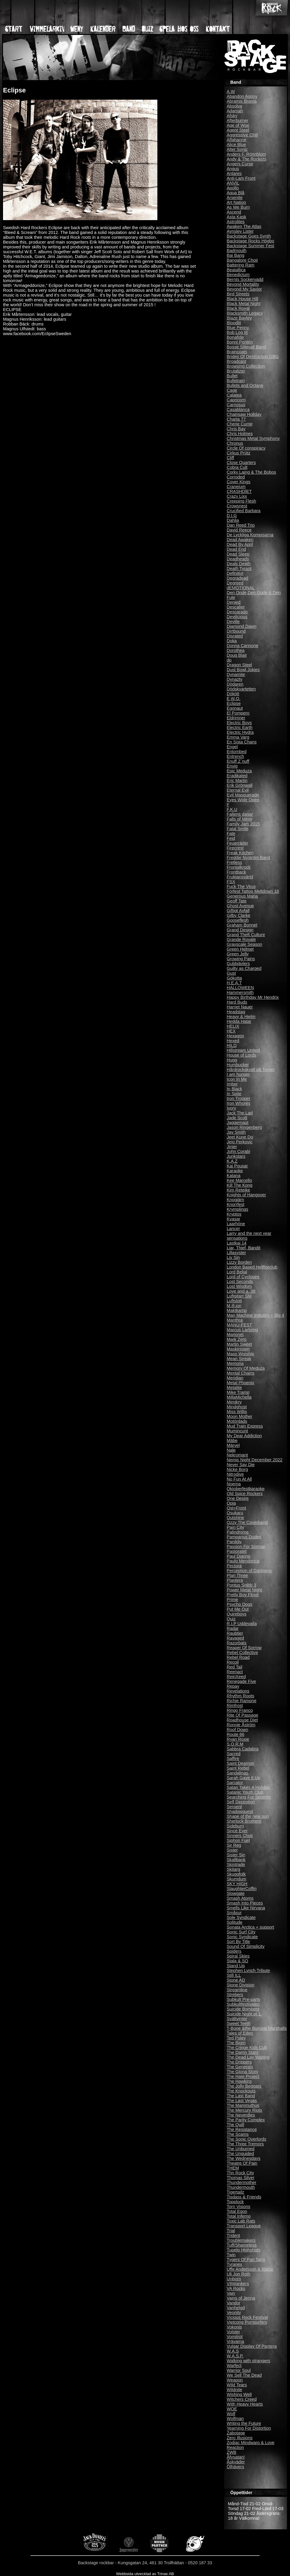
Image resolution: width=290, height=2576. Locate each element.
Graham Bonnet (242, 925)
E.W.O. (234, 698)
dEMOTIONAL (241, 587)
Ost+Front (236, 1508)
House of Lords (241, 1055)
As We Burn (238, 207)
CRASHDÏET (239, 491)
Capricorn (236, 399)
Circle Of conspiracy (246, 448)
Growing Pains (241, 958)
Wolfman (235, 2418)
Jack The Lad (240, 1112)
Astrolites (235, 221)
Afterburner (237, 120)
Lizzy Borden (239, 1262)
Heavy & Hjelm (241, 1016)
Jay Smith (236, 1132)
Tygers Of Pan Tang (246, 2259)
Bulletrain (236, 380)
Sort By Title (238, 1941)
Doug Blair (237, 655)
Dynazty (234, 679)
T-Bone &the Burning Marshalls (257, 2028)
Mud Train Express (245, 1426)
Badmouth (237, 250)
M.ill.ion (234, 1305)
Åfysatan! (236, 2457)
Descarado (237, 611)
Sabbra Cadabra (243, 1748)
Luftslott (234, 1300)
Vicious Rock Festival (247, 2317)
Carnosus (236, 404)
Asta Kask (236, 216)
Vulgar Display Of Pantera (252, 2346)
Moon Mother (239, 1416)
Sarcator (235, 1782)
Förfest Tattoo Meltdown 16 (253, 891)
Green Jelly (238, 954)
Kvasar (233, 1218)
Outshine (235, 1517)
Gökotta (234, 978)
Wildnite (234, 2389)
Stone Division (240, 1985)
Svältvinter (237, 2018)
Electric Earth (240, 727)
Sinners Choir (240, 1835)
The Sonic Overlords (246, 2139)
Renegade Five (241, 1681)
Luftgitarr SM (239, 1296)
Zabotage (236, 2433)
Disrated (235, 636)
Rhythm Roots (240, 1695)
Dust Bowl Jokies (243, 669)
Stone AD (236, 1980)
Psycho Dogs (239, 1604)
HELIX (233, 1026)
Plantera (235, 1580)
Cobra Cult (237, 467)
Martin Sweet (239, 1344)
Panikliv (234, 1541)
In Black (234, 1088)
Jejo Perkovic (240, 1141)
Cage (232, 390)
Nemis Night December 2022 (254, 1459)
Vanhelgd (236, 2307)
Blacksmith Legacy (245, 313)
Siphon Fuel (238, 1840)
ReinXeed (236, 1676)
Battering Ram (240, 265)
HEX (231, 1031)
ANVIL (233, 183)
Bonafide (235, 337)
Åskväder (236, 2461)
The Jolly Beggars (244, 2086)
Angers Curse (240, 163)
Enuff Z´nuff (238, 761)
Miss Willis (237, 1411)
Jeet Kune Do (240, 1137)
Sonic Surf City (241, 1932)
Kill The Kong (239, 1185)
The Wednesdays (243, 2158)
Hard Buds (237, 1002)
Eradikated (237, 775)
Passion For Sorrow (246, 1546)
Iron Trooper (238, 1098)
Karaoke (235, 1170)
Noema (234, 1483)
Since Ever (237, 1830)
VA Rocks (236, 2288)
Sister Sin (236, 1854)
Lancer (233, 1228)
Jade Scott (237, 1117)
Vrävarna (235, 2341)
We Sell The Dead (244, 2375)
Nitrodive (235, 1474)
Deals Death (239, 563)
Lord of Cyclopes (243, 1276)
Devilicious (237, 616)
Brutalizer (236, 371)
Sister (232, 1850)
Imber (232, 1084)
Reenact (235, 1671)
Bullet (232, 375)
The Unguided (240, 2153)
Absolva (234, 106)
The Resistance (242, 2129)
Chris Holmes (240, 433)
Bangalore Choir (242, 260)
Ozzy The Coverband (247, 1522)
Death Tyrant (239, 568)
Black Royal (238, 308)
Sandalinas (237, 1773)
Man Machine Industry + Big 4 (255, 1315)
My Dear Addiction (244, 1435)
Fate (231, 833)
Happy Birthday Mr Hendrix (253, 997)
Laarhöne (236, 1223)
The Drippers (239, 2062)
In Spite (234, 1093)
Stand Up (236, 1965)
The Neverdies (241, 2115)
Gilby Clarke (238, 915)
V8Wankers (238, 2283)
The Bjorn (236, 2042)
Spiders (234, 1951)
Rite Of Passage (242, 1715)
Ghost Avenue (240, 905)
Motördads (237, 1421)
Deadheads (238, 558)
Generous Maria (242, 896)
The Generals (240, 2066)
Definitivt (235, 573)
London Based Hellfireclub (252, 1267)
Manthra (235, 1320)
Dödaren (235, 684)
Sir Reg (234, 1845)
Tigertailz (235, 2192)
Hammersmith (240, 992)
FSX (231, 881)
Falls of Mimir (240, 819)
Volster (233, 2331)
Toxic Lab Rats (241, 2221)
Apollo (233, 187)
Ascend (234, 212)
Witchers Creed (242, 2399)
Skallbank (236, 1859)
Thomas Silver (240, 2177)
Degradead (237, 578)
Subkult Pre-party (243, 1999)
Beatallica (236, 269)
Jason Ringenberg (244, 1127)
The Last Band (241, 2095)
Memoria (235, 1363)
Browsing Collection (246, 366)
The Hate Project (243, 2076)
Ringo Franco (240, 1710)
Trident (233, 2235)
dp (229, 660)
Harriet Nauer (240, 1007)
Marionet (235, 1334)
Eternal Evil (238, 790)
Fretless (234, 862)
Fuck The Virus (241, 886)
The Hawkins (239, 2081)
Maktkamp (237, 1310)
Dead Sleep (238, 554)
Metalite (234, 1387)
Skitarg (233, 1869)
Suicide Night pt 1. (244, 2013)
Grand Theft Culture (246, 934)
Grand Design (240, 929)
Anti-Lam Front (241, 178)
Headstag (236, 1011)
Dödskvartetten (241, 689)
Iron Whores (238, 1103)
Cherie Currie (240, 424)
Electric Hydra (240, 732)
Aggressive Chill (242, 134)
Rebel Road (238, 1657)
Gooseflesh (238, 920)
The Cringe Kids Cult (247, 2047)
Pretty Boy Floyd (243, 1594)
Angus (233, 168)
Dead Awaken (240, 539)
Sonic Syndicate (242, 1936)
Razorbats (237, 1642)
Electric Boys (239, 722)
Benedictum (238, 274)
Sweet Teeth (239, 2023)
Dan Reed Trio (241, 525)
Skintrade (236, 1864)
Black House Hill (242, 298)
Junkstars (236, 1156)
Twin (231, 2254)
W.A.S (233, 2351)
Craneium (236, 486)
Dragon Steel (239, 664)
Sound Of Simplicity (246, 1946)
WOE (232, 2408)
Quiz (231, 1618)
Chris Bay (236, 428)
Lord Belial (237, 1271)
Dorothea (235, 650)
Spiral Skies (238, 1956)
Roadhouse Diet (242, 1720)
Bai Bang (235, 255)
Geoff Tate (237, 901)
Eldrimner (236, 717)
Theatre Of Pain (242, 2163)
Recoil (233, 1662)
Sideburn (235, 1826)
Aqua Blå (235, 192)
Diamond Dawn (241, 626)
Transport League (244, 2225)
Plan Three (237, 1575)
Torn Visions (238, 2206)
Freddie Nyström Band (248, 857)
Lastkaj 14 (237, 1243)
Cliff (230, 457)
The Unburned (240, 2148)
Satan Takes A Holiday (248, 1787)
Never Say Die (241, 1464)
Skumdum (236, 1879)
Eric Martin (237, 780)
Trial (231, 2230)
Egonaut (235, 708)
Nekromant (237, 1455)
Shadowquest (240, 1811)
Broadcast (236, 361)
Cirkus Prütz (238, 452)
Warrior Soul (239, 2370)
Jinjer (232, 1146)
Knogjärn (235, 1199)
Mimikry (234, 1402)
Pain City (235, 1527)
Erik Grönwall (240, 785)
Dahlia (233, 520)
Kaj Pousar (237, 1165)
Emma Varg (238, 737)
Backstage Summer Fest (250, 245)
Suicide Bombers (243, 2009)
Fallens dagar (240, 814)
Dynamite (236, 674)
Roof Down (237, 1729)
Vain (231, 2293)
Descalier (236, 607)
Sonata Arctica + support (250, 1927)
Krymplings (237, 1209)
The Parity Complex (246, 2119)
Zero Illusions (240, 2437)
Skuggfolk (236, 1874)
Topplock (235, 2201)
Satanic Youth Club (245, 1792)
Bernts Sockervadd (245, 279)
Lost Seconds (240, 1281)
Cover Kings (238, 481)
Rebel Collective (242, 1652)
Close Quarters (241, 462)
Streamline (237, 1989)
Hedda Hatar (239, 1021)
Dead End (236, 549)
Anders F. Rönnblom (246, 154)
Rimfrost (235, 1705)
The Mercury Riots (244, 2110)
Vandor (233, 2302)
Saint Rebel (238, 1768)
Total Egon (237, 2211)
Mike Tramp (238, 1392)
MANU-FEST (239, 1324)
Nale (231, 1450)
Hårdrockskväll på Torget (250, 1069)
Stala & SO (237, 1960)
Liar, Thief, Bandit (243, 1247)
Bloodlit (234, 322)
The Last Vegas (242, 2100)
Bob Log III (237, 332)
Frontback (236, 872)
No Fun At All (239, 1479)
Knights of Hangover (246, 1194)
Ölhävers (235, 2466)
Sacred (234, 1753)
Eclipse (234, 703)
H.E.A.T (234, 982)
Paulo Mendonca (243, 1561)
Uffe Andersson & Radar (250, 2269)
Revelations (238, 1691)
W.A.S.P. (235, 2355)
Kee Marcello (239, 1180)
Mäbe (232, 1440)
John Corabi (238, 1151)
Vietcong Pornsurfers (247, 2322)
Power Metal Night (244, 1589)
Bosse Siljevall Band (246, 346)
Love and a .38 (241, 1291)
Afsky (232, 115)
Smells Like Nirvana (246, 1907)
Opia (231, 1503)
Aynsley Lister (240, 231)
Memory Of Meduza (246, 1368)
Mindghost (237, 1406)
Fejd (231, 838)
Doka (232, 640)
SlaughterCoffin (242, 1888)
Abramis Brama (242, 101)
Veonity (234, 2312)
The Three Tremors (245, 2143)
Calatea (234, 395)
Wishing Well (239, 2394)
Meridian (235, 1377)
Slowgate (235, 1893)
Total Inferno (239, 2216)
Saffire (233, 1758)
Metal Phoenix (240, 1382)
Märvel (233, 1445)
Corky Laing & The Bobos (251, 472)
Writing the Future (244, 2423)
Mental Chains (240, 1373)
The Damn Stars (242, 2052)
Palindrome (238, 1532)
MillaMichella (239, 1397)
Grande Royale (241, 939)
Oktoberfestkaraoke (246, 1488)
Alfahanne (236, 139)
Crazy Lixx (237, 496)
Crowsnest (237, 505)
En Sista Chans (242, 742)
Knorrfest (235, 1204)
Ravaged (235, 1638)
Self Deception (241, 1801)
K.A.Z (232, 1161)
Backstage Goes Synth (249, 236)
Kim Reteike (238, 1190)
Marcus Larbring (242, 1329)
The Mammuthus (243, 2105)
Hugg (232, 1059)
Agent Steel (238, 130)
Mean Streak (239, 1358)
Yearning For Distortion (249, 2428)
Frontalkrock (239, 867)
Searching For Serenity (249, 1797)
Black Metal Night (243, 303)
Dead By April (240, 544)
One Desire (238, 1498)
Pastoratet (237, 1551)
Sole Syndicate (241, 1917)
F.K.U (232, 809)
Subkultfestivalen (243, 2004)
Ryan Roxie (238, 1739)
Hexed (233, 1040)
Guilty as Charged (244, 968)
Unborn (234, 2278)
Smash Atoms (240, 1898)
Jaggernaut (237, 1122)
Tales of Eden (240, 2033)
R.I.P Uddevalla (242, 1623)
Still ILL (234, 1975)
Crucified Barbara (243, 510)
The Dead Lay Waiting (248, 2057)
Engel (232, 746)
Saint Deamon (240, 1763)
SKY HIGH (237, 1883)
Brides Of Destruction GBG (253, 356)
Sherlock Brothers (244, 1821)
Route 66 (235, 1734)
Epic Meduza (239, 770)
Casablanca (238, 409)
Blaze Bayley (239, 318)
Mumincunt (237, 1430)
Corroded (236, 477)
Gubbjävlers (238, 963)
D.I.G (232, 515)
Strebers (235, 1994)
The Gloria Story (242, 2071)
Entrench (235, 756)
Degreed (235, 583)
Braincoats (237, 351)
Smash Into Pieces (245, 1903)
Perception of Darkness (249, 1570)
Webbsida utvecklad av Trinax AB (145, 2573)
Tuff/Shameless (242, 2245)
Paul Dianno (238, 1556)
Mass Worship (240, 1353)
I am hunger (238, 1074)
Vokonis (234, 2327)
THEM (233, 2168)
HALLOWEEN (240, 987)
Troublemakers (241, 2240)
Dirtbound (236, 631)
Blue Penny (238, 327)
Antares (234, 173)
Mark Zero (237, 1339)
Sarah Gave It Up (243, 1777)
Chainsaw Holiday (244, 414)
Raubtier (235, 1633)
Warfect (234, 2365)
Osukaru (235, 1512)
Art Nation (236, 202)
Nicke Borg (237, 1469)
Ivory (231, 1108)
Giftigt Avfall (238, 910)
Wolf (231, 2413)
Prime (232, 1599)
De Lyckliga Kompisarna (250, 534)
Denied (234, 602)
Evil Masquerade (243, 795)
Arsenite (235, 197)
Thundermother (241, 2182)
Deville (233, 621)
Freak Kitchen (240, 852)
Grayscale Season (244, 944)
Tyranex (234, 2264)
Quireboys (237, 1614)
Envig (232, 766)
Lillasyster (236, 1252)
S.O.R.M (235, 1744)
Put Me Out (238, 1609)
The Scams (238, 2134)
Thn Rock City (240, 2172)
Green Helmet (240, 949)
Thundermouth (241, 2187)
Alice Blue (236, 144)
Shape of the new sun (248, 1816)
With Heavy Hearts (245, 2404)
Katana (234, 1175)
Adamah (235, 110)
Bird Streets (238, 293)
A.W (231, 91)
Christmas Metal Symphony (253, 438)
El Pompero (238, 713)
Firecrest (235, 848)
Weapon (235, 2380)
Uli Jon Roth (238, 2274)
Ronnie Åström (241, 1724)
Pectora (234, 1565)
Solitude (234, 1922)
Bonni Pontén (240, 342)
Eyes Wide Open (243, 799)
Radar (232, 1628)
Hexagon (235, 1035)
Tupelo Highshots (243, 2249)
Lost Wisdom (239, 1286)
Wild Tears (237, 2384)
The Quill (235, 2124)
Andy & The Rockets (246, 159)
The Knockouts (241, 2091)
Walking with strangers (248, 2360)
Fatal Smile (237, 828)
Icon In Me (237, 1079)
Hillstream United (243, 1050)
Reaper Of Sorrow (244, 1647)
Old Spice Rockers (245, 1493)
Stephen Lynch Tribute (248, 1970)
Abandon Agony (242, 96)
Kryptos (234, 1214)
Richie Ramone (241, 1700)
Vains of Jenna (241, 2298)
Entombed (237, 751)
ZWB (231, 2452)
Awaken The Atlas (244, 226)
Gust (231, 973)
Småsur (234, 1912)
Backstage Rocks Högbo (250, 240)
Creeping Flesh (241, 501)
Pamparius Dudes (244, 1536)
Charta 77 (236, 419)
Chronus (235, 443)
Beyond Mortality (243, 284)
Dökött (233, 693)
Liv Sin (233, 1257)
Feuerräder (237, 843)
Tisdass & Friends (244, 2196)
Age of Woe (238, 125)
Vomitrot (235, 2336)
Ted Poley (236, 2038)
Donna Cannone (242, 645)
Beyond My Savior (244, 289)
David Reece (239, 530)
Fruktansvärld (240, 876)
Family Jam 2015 (243, 823)
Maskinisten (238, 1349)
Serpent (234, 1806)
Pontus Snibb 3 (241, 1585)
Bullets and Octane (245, 385)
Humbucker (238, 1064)
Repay (233, 1686)
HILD (232, 1045)
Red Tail (234, 1667)
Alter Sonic (237, 149)
